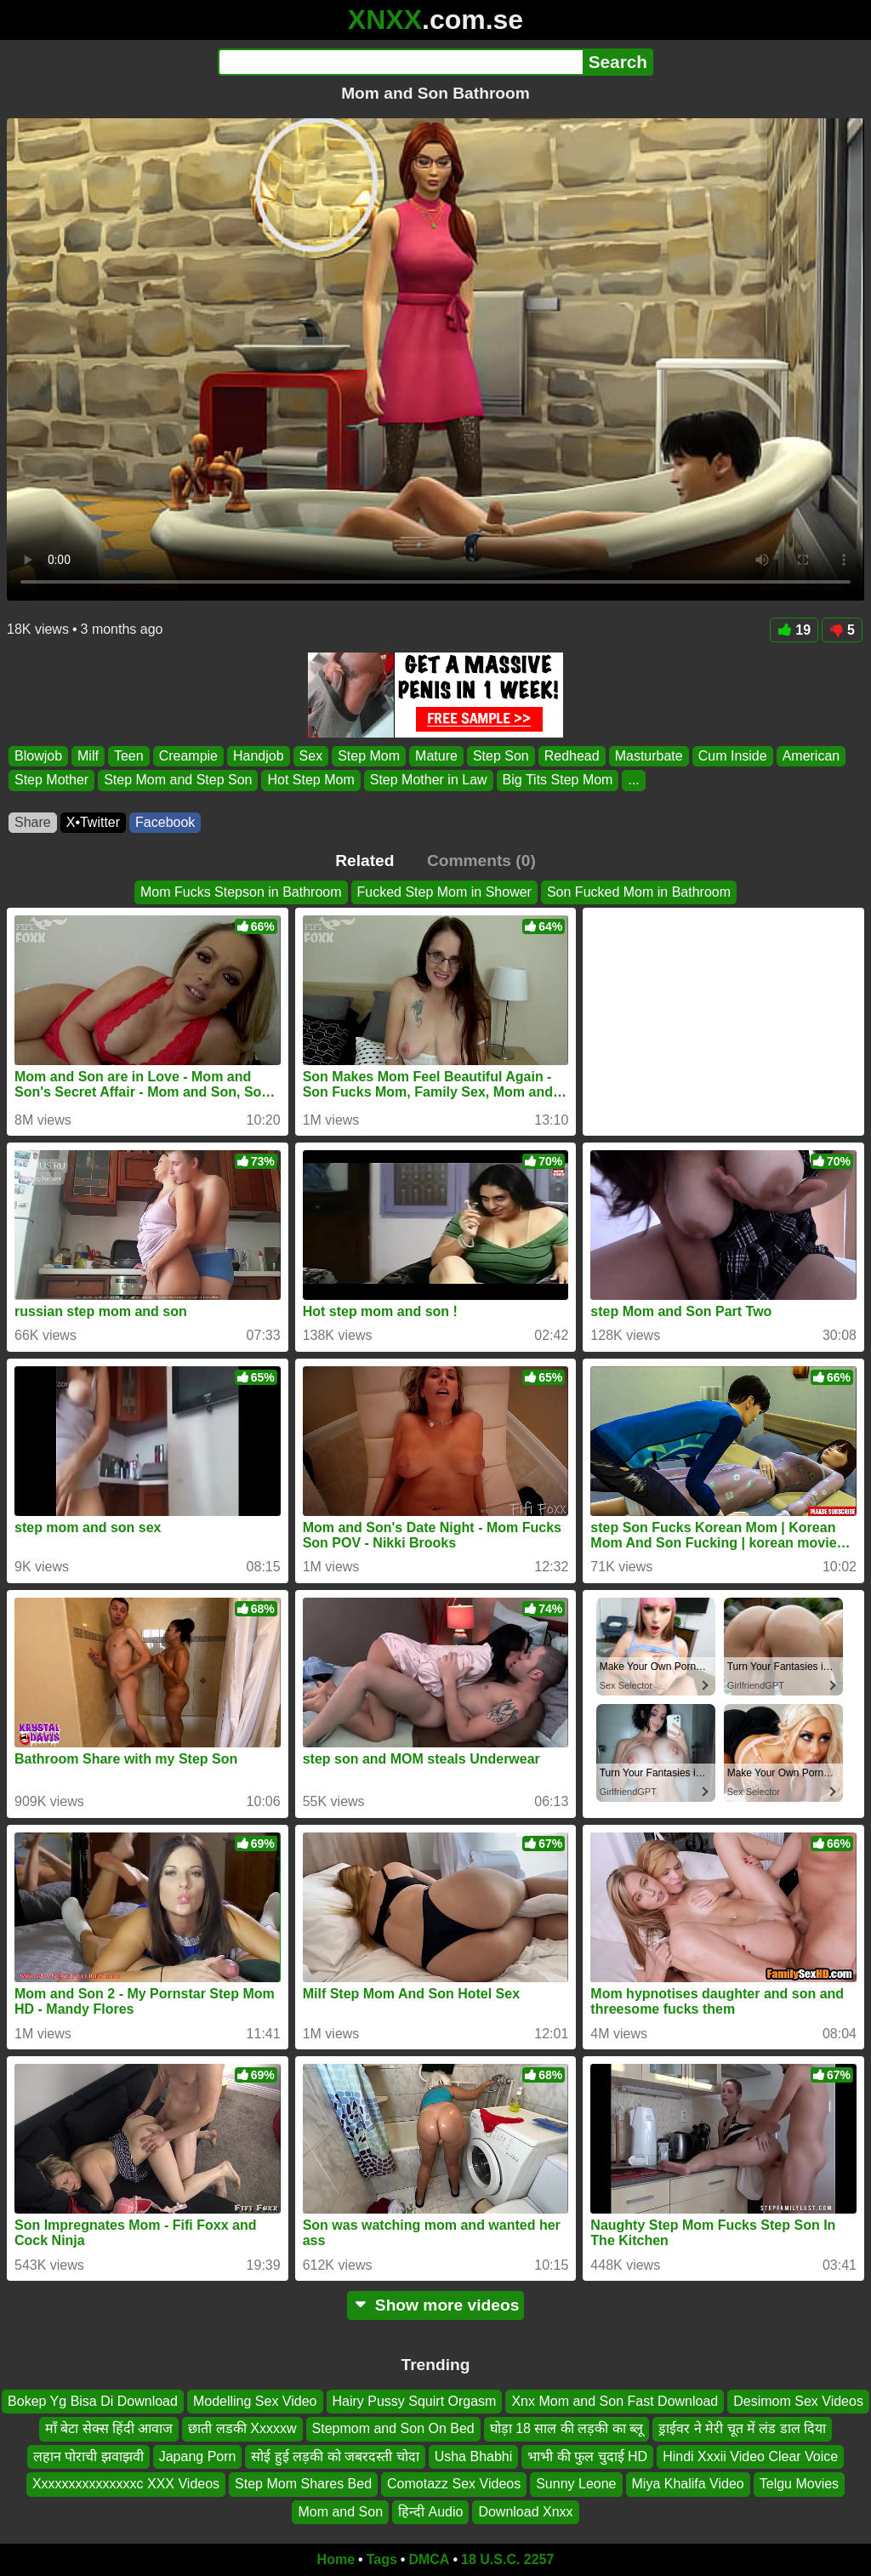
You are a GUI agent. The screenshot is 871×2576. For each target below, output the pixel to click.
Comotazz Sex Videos (454, 2483)
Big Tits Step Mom (558, 780)
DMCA (428, 2559)
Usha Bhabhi (474, 2456)
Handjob (258, 756)
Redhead (572, 756)
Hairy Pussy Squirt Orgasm (415, 2401)
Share (32, 822)
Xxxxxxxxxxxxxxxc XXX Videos (125, 2483)
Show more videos (436, 2305)
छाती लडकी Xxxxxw (242, 2429)
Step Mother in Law (428, 780)
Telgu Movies (799, 2483)
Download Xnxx (525, 2512)
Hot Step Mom (310, 780)
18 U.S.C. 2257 (507, 2559)
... (633, 780)
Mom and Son (340, 2512)
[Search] (400, 62)
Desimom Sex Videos (798, 2401)
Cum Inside (732, 756)
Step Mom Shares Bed (303, 2483)
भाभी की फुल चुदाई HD (587, 2456)
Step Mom (369, 756)
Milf (88, 756)
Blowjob (38, 756)
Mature (436, 756)
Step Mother (51, 780)
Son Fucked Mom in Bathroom (639, 892)
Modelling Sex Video (255, 2401)
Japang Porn (197, 2456)
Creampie (188, 756)
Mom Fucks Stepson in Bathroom (241, 892)
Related (364, 860)
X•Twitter (93, 822)
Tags (382, 2559)
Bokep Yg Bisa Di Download (93, 2401)
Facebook (165, 822)
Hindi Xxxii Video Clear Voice (750, 2456)
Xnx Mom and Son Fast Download (614, 2401)
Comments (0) (481, 860)
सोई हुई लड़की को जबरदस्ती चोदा (334, 2456)
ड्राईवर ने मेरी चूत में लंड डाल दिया (742, 2429)
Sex (311, 756)
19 (794, 630)
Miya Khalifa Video (688, 2483)
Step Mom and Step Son (178, 780)
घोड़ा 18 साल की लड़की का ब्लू (566, 2429)
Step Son (501, 756)
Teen (129, 756)
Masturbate (649, 756)
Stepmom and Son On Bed (393, 2429)
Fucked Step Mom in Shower (444, 892)
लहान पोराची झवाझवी (88, 2456)
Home (336, 2559)
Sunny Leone (576, 2483)
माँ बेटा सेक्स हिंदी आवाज (109, 2429)
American (811, 756)
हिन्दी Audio (430, 2512)
